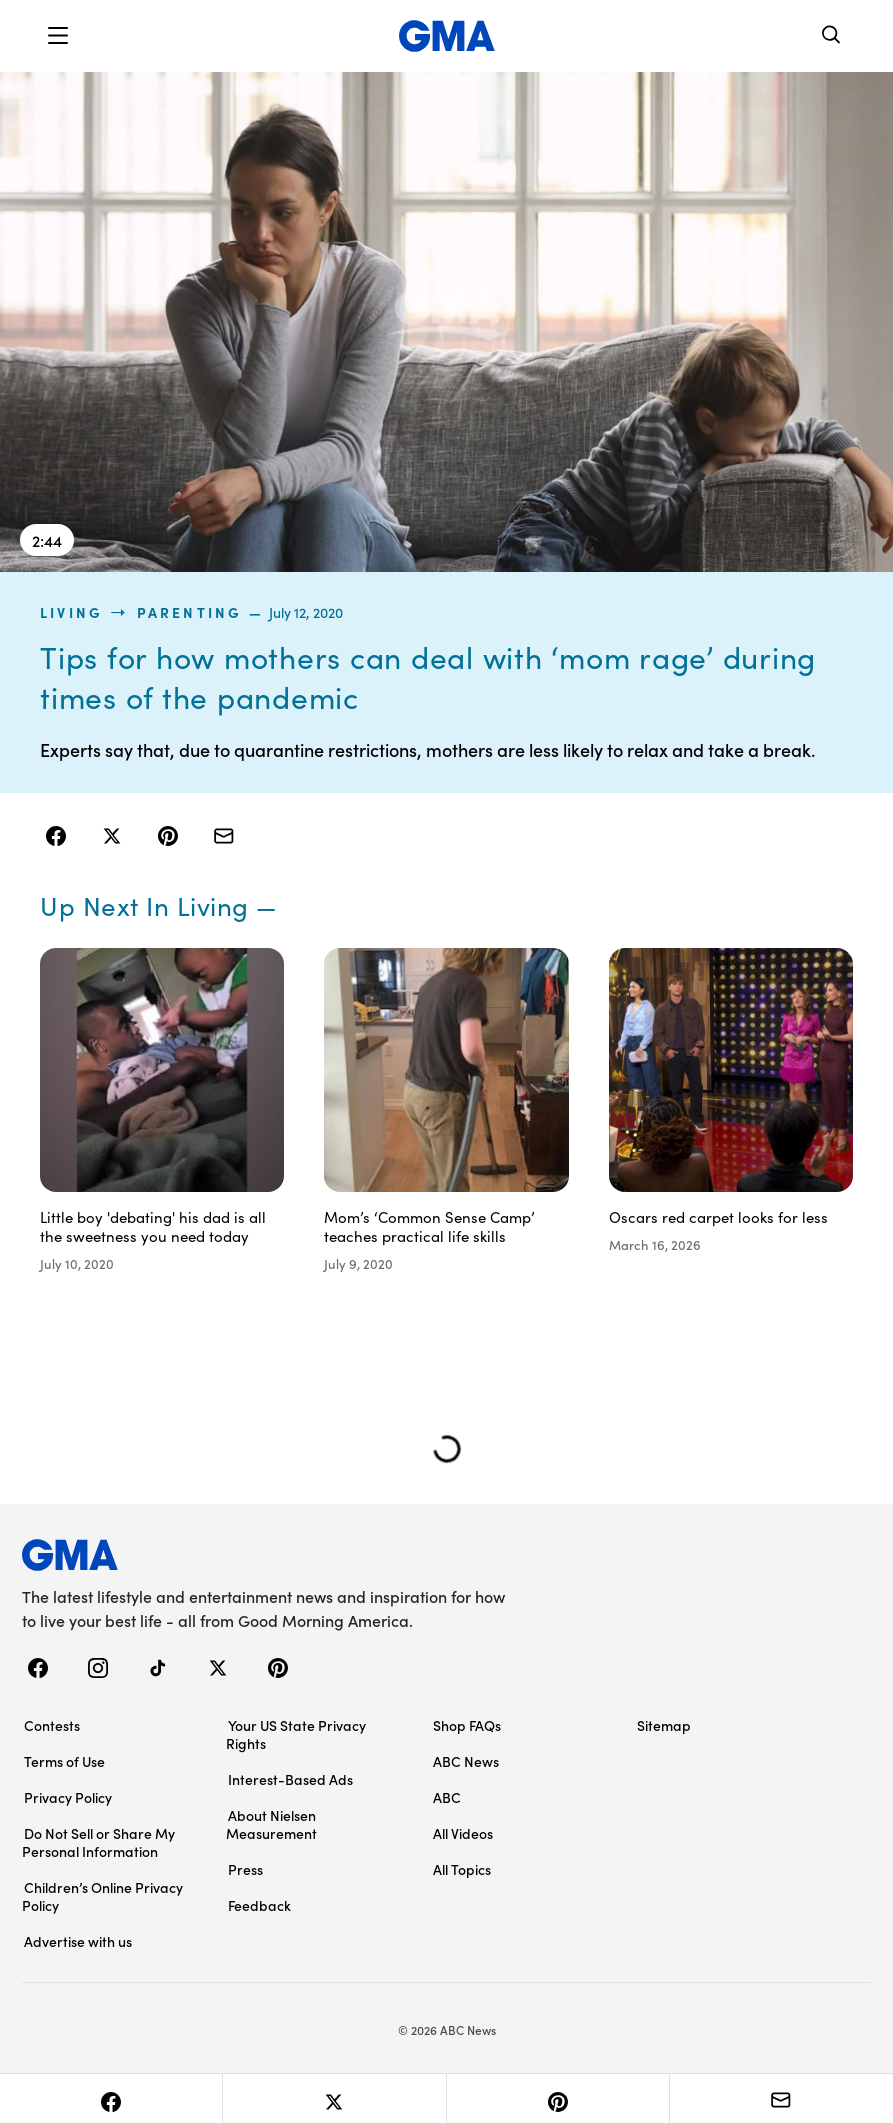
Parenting (190, 612)
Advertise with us (78, 1941)
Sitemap (664, 1725)
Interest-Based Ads (290, 1779)
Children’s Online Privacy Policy (102, 1896)
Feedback (259, 1905)
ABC (447, 1797)
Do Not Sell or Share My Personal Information (98, 1842)
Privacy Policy (68, 1797)
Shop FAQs (467, 1725)
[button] (58, 36)
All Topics (462, 1869)
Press (245, 1869)
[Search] (832, 36)
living (71, 612)
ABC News (466, 1761)
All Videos (463, 1833)
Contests (52, 1725)
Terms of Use (64, 1761)
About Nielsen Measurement (271, 1824)
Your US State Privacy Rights (296, 1734)
